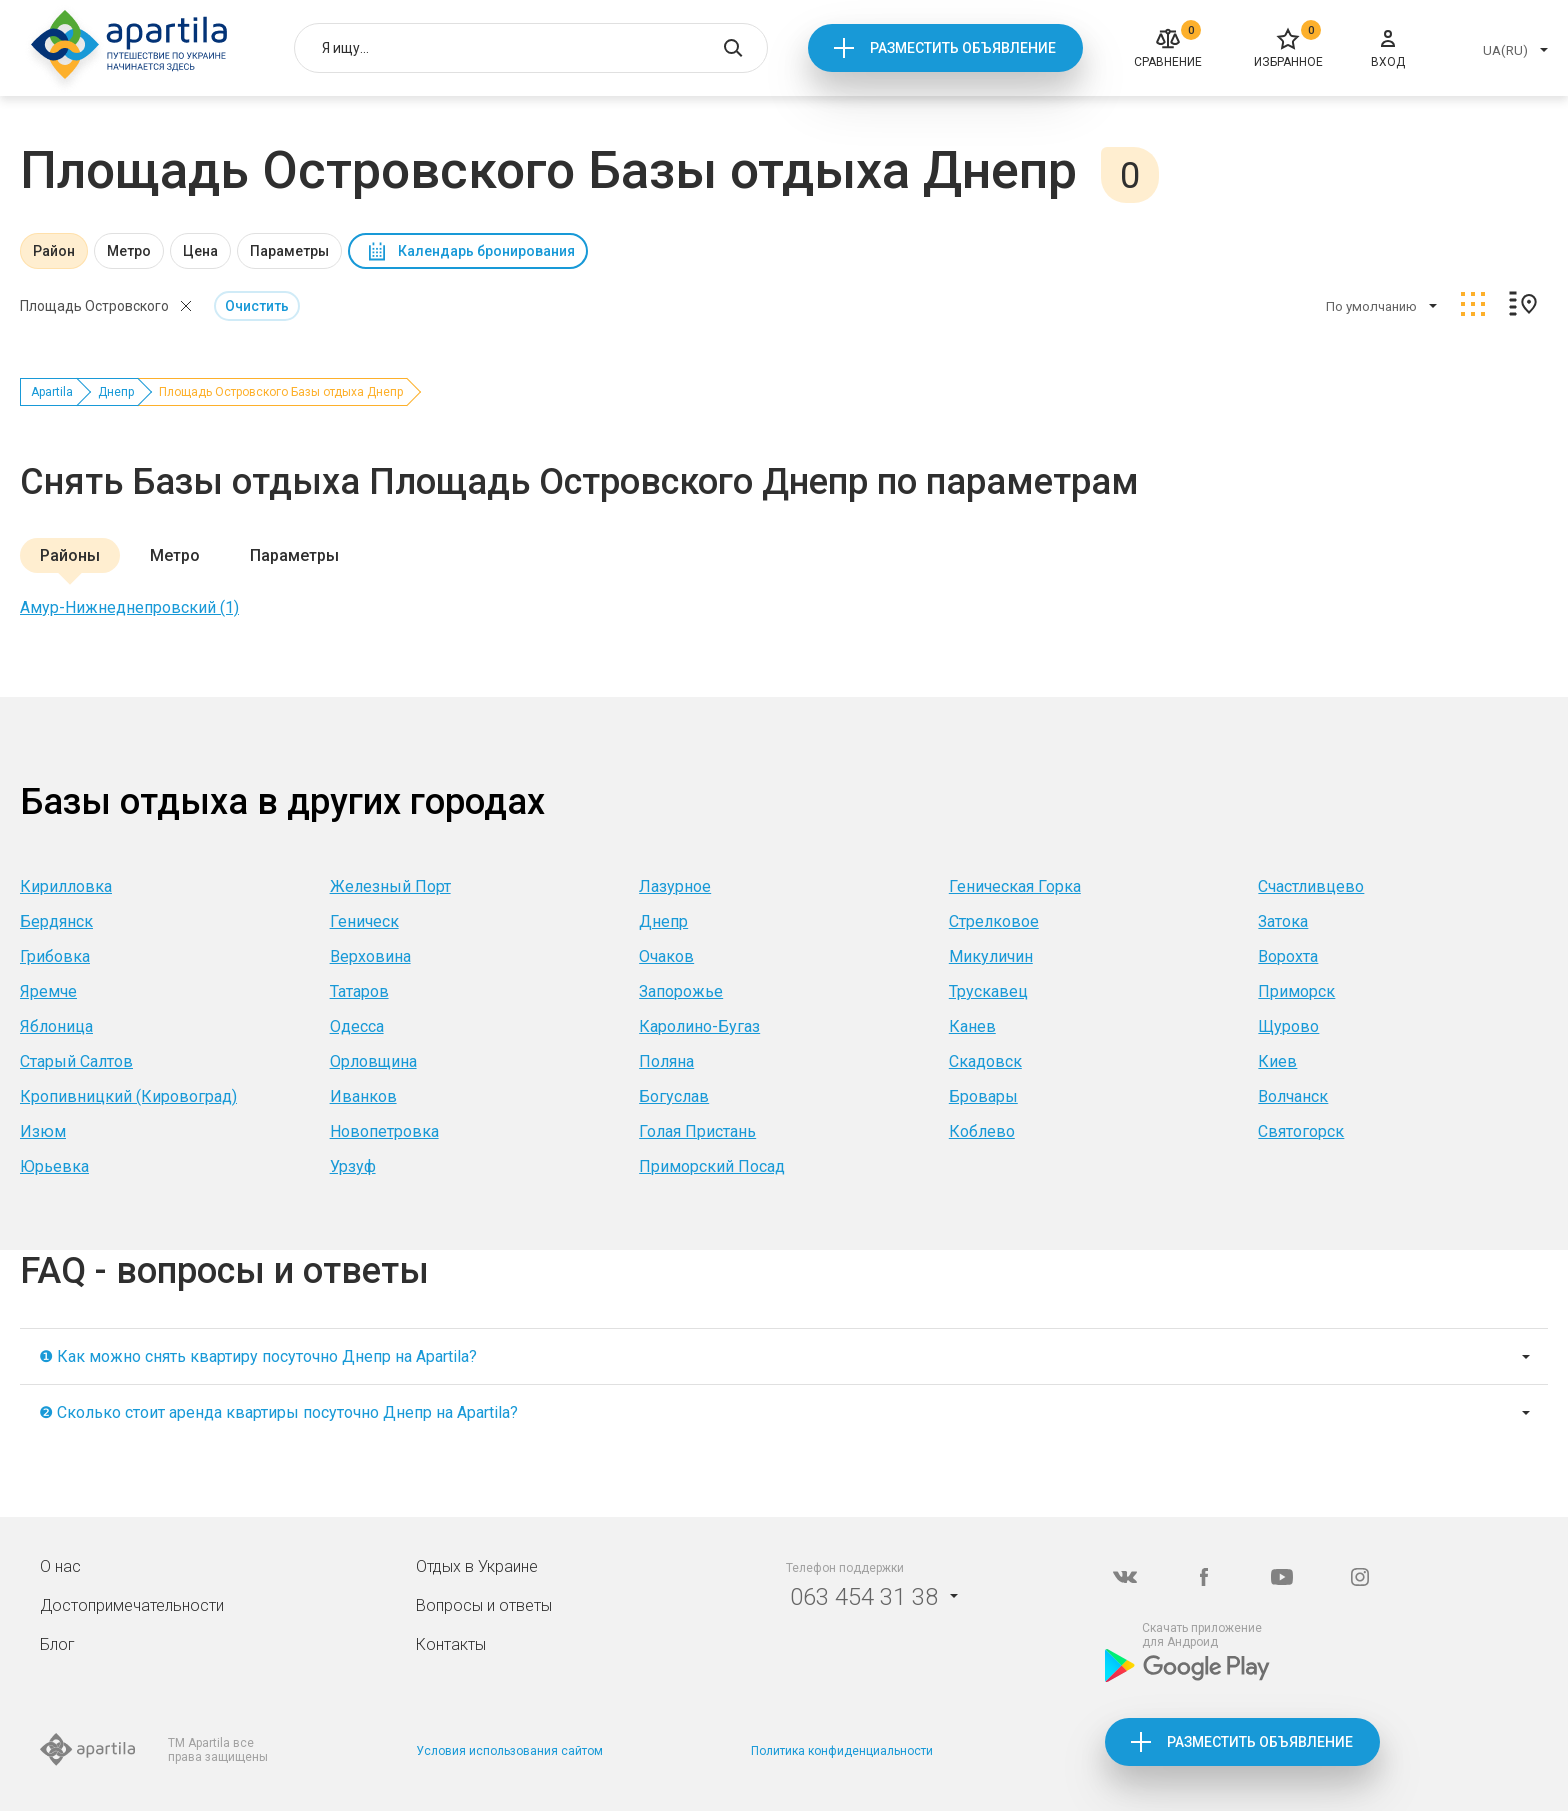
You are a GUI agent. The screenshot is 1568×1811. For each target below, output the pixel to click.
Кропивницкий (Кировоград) (128, 1096)
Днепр (116, 392)
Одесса (357, 1026)
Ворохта (1288, 956)
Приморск (1296, 991)
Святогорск (1301, 1131)
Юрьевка (54, 1166)
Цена (200, 251)
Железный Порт (390, 886)
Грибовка (55, 956)
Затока (1283, 921)
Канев (972, 1026)
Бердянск (56, 921)
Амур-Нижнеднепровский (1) (129, 607)
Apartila (52, 392)
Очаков (666, 956)
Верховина (370, 956)
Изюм (43, 1131)
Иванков (363, 1096)
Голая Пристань (697, 1131)
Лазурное (675, 886)
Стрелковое (994, 921)
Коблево (982, 1131)
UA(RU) (1505, 50)
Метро (129, 251)
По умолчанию (1371, 306)
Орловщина (373, 1061)
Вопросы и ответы (484, 1605)
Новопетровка (384, 1131)
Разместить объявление (963, 48)
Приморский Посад (712, 1166)
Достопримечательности (132, 1605)
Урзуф (353, 1166)
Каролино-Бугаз (699, 1026)
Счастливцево (1311, 886)
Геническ (364, 921)
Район (54, 251)
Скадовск (985, 1061)
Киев (1277, 1061)
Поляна (666, 1061)
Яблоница (56, 1026)
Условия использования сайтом (509, 1751)
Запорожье (681, 991)
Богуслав (674, 1096)
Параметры (289, 251)
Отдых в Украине (477, 1566)
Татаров (359, 991)
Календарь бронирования (486, 251)
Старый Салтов (76, 1061)
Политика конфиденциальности (842, 1751)
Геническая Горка (1015, 886)
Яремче (48, 991)
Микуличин (991, 956)
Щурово (1288, 1026)
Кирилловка (66, 886)
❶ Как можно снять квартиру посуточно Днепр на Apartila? (258, 1356)
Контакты (451, 1644)
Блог (57, 1644)
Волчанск (1293, 1096)
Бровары (983, 1096)
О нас (60, 1566)
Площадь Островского (94, 306)
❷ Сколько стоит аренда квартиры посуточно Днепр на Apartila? (278, 1412)
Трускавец (988, 991)
